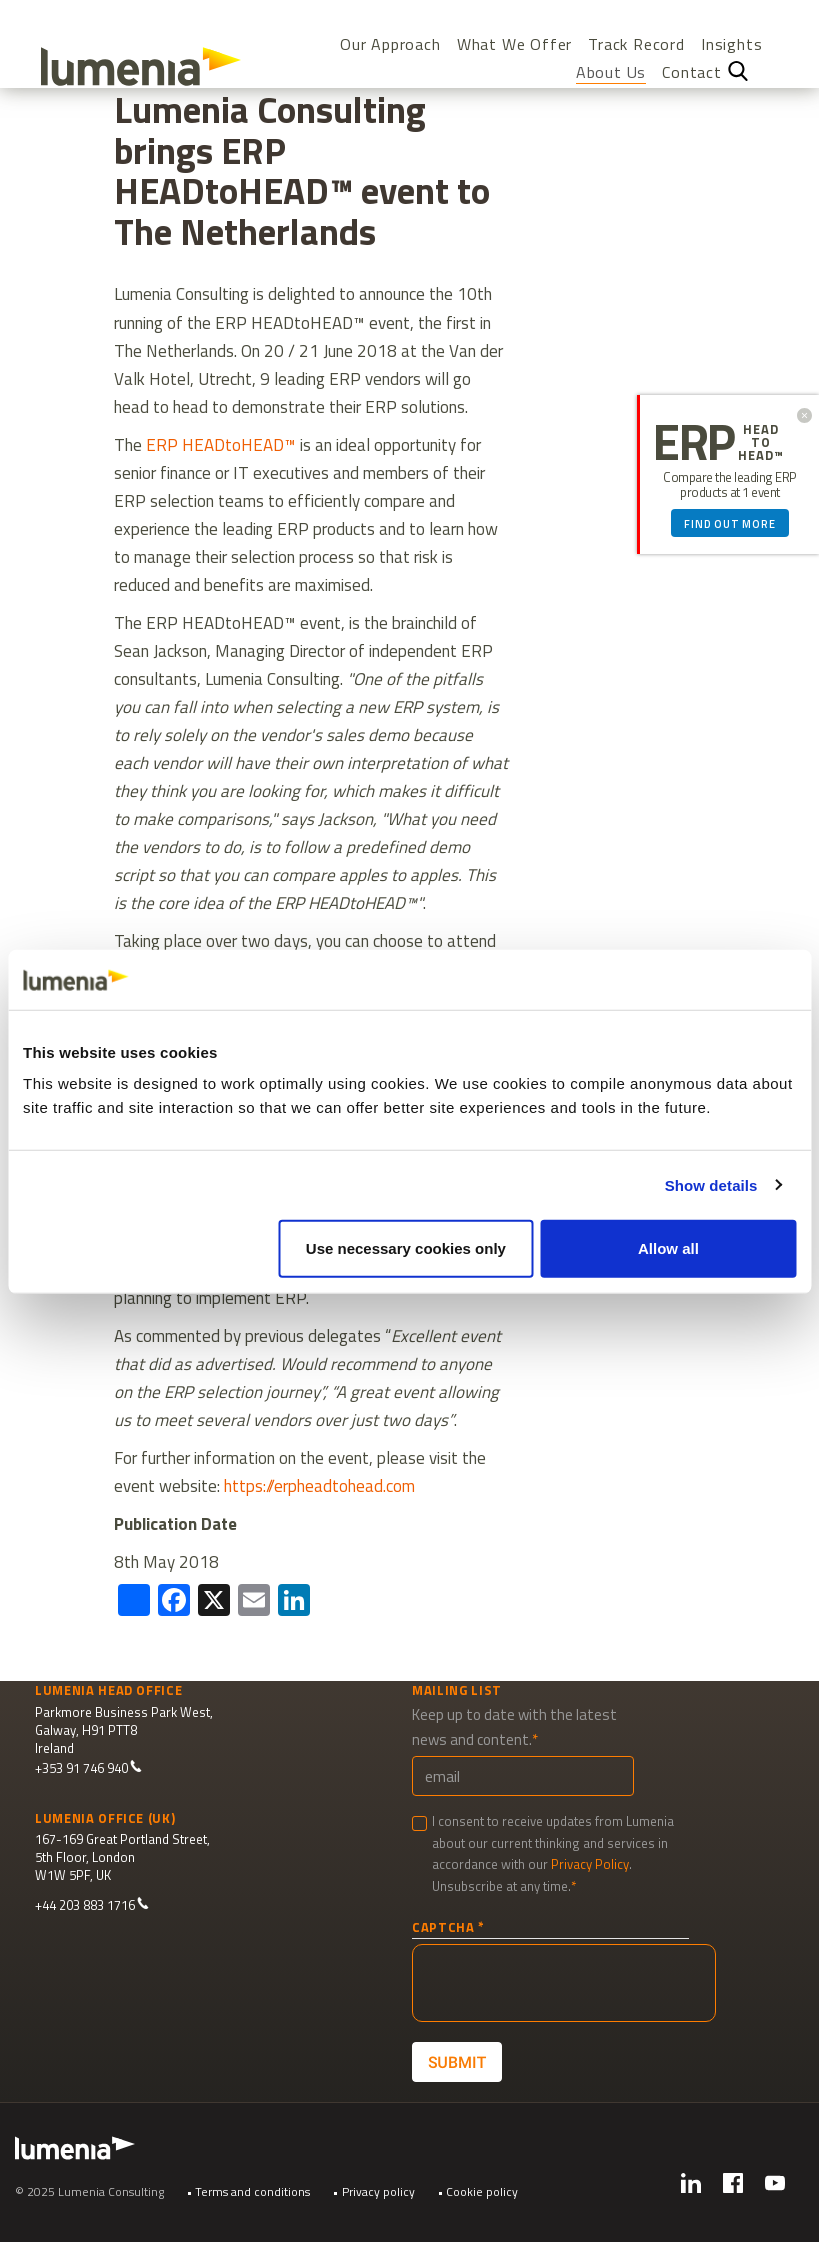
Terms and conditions (252, 2191)
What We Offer (514, 44)
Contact (692, 72)
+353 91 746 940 (88, 1768)
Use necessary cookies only (406, 1248)
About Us (611, 73)
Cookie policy (482, 2191)
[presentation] (564, 1983)
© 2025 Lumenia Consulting (89, 2191)
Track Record (636, 44)
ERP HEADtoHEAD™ (221, 445)
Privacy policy (378, 2191)
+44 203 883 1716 (92, 1905)
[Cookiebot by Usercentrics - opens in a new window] (708, 979)
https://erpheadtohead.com (319, 1486)
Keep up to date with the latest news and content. (514, 1727)
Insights (731, 44)
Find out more (729, 524)
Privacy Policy (590, 1864)
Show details (711, 1184)
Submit (456, 2062)
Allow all (668, 1248)
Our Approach (390, 44)
